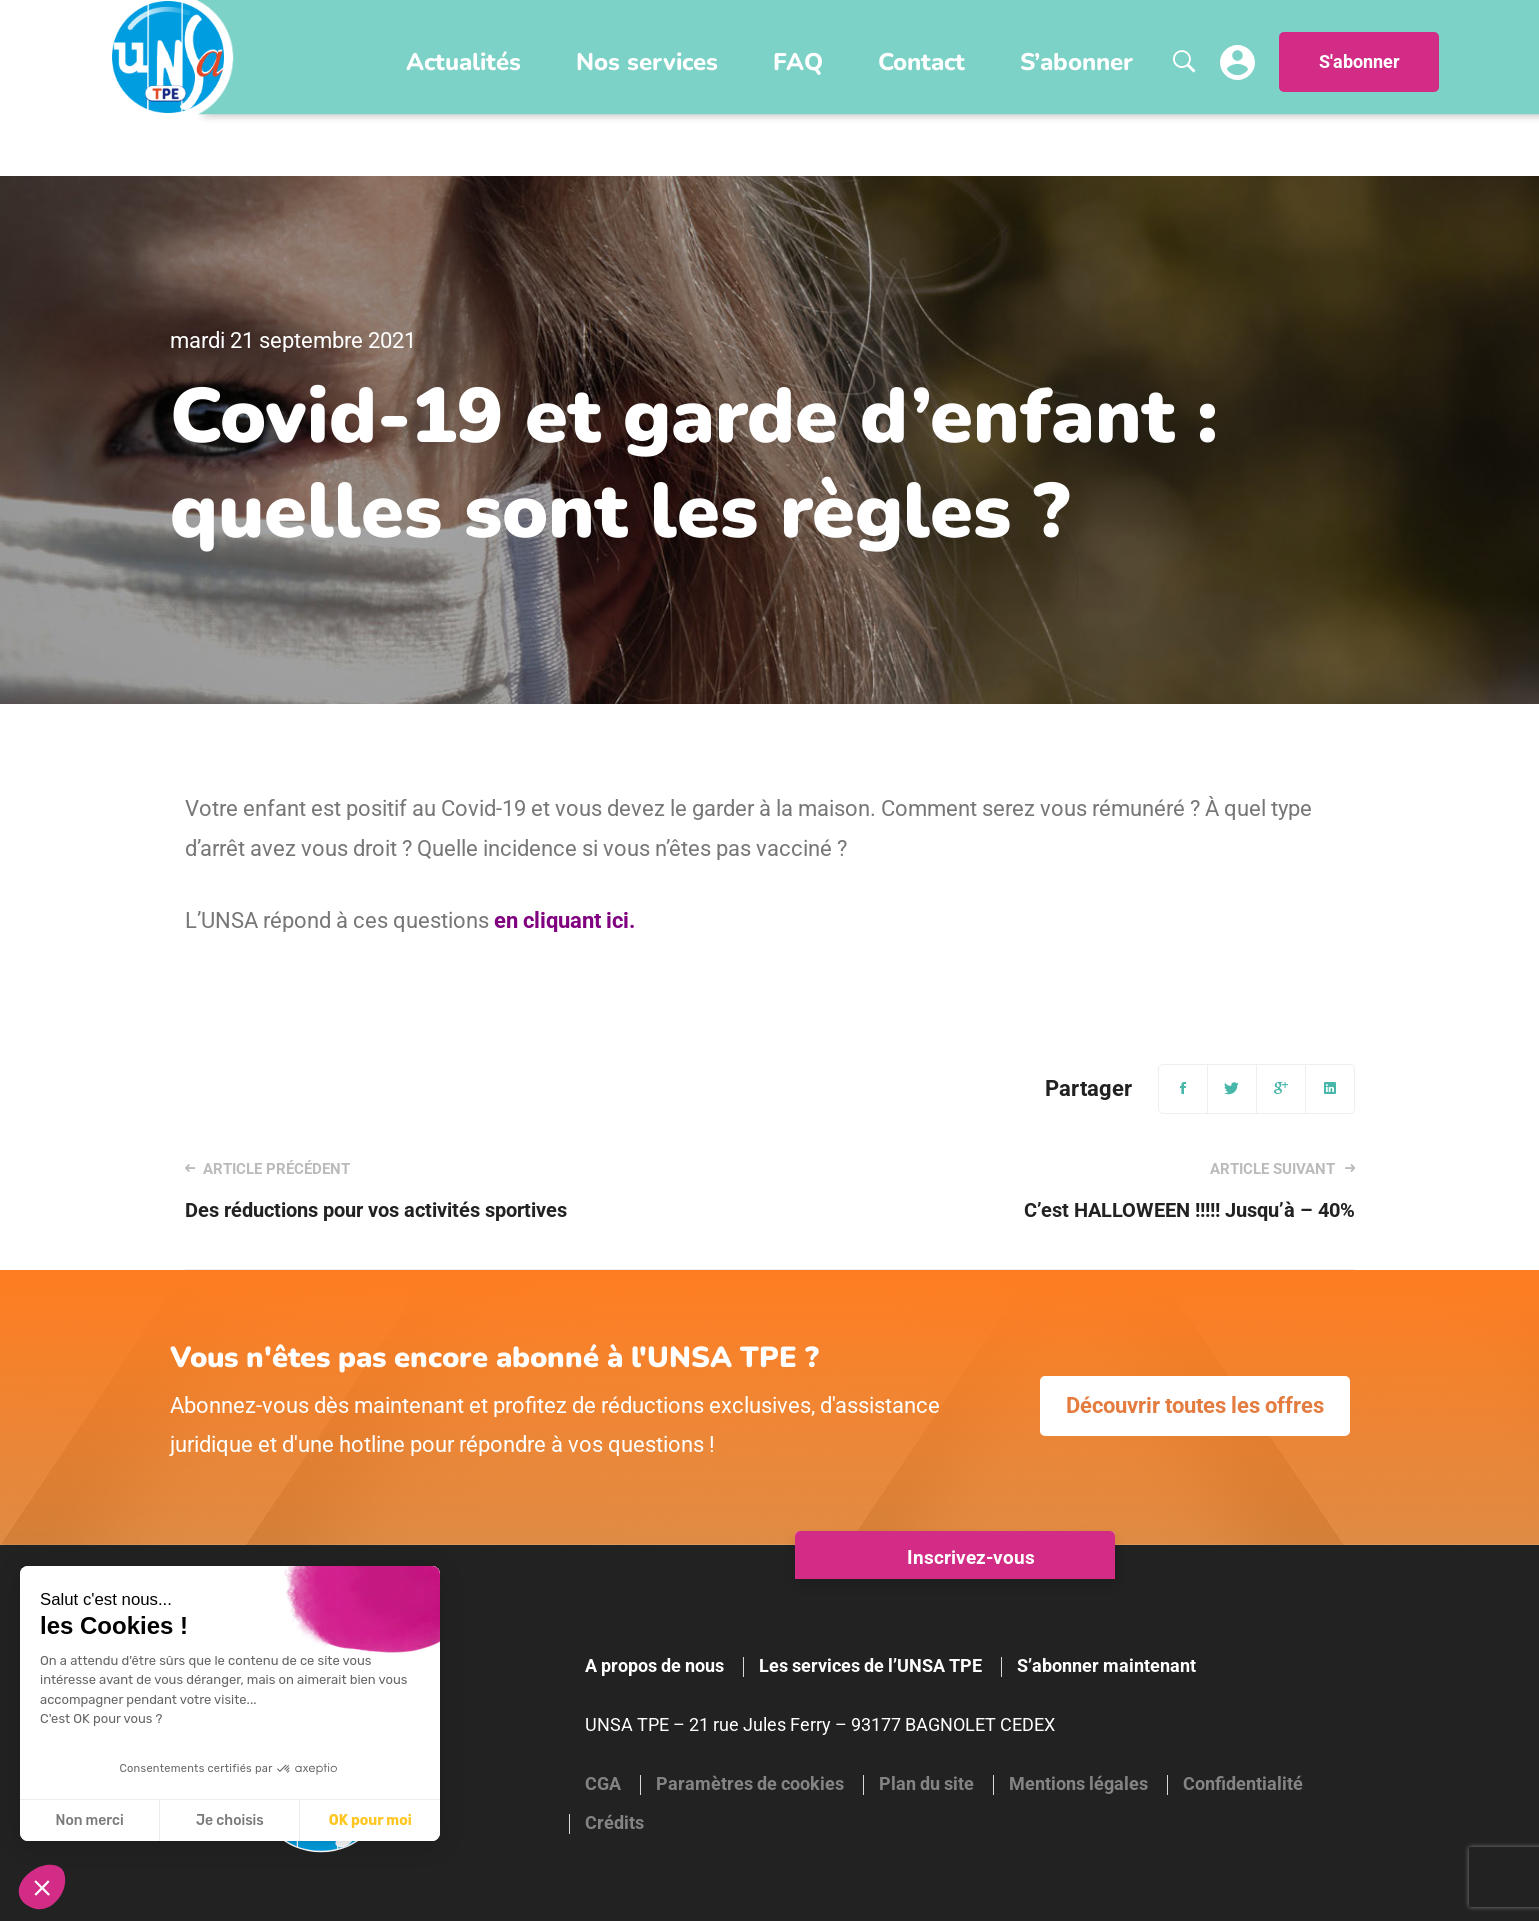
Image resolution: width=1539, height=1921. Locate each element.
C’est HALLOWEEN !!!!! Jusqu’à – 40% (1085, 1190)
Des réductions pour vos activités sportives (454, 1190)
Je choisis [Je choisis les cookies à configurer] (230, 1820)
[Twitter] (1232, 1089)
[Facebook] (1183, 1089)
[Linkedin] (1330, 1089)
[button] (42, 1887)
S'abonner (1359, 62)
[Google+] (1281, 1089)
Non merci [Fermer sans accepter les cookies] (89, 1820)
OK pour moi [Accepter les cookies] (370, 1820)
